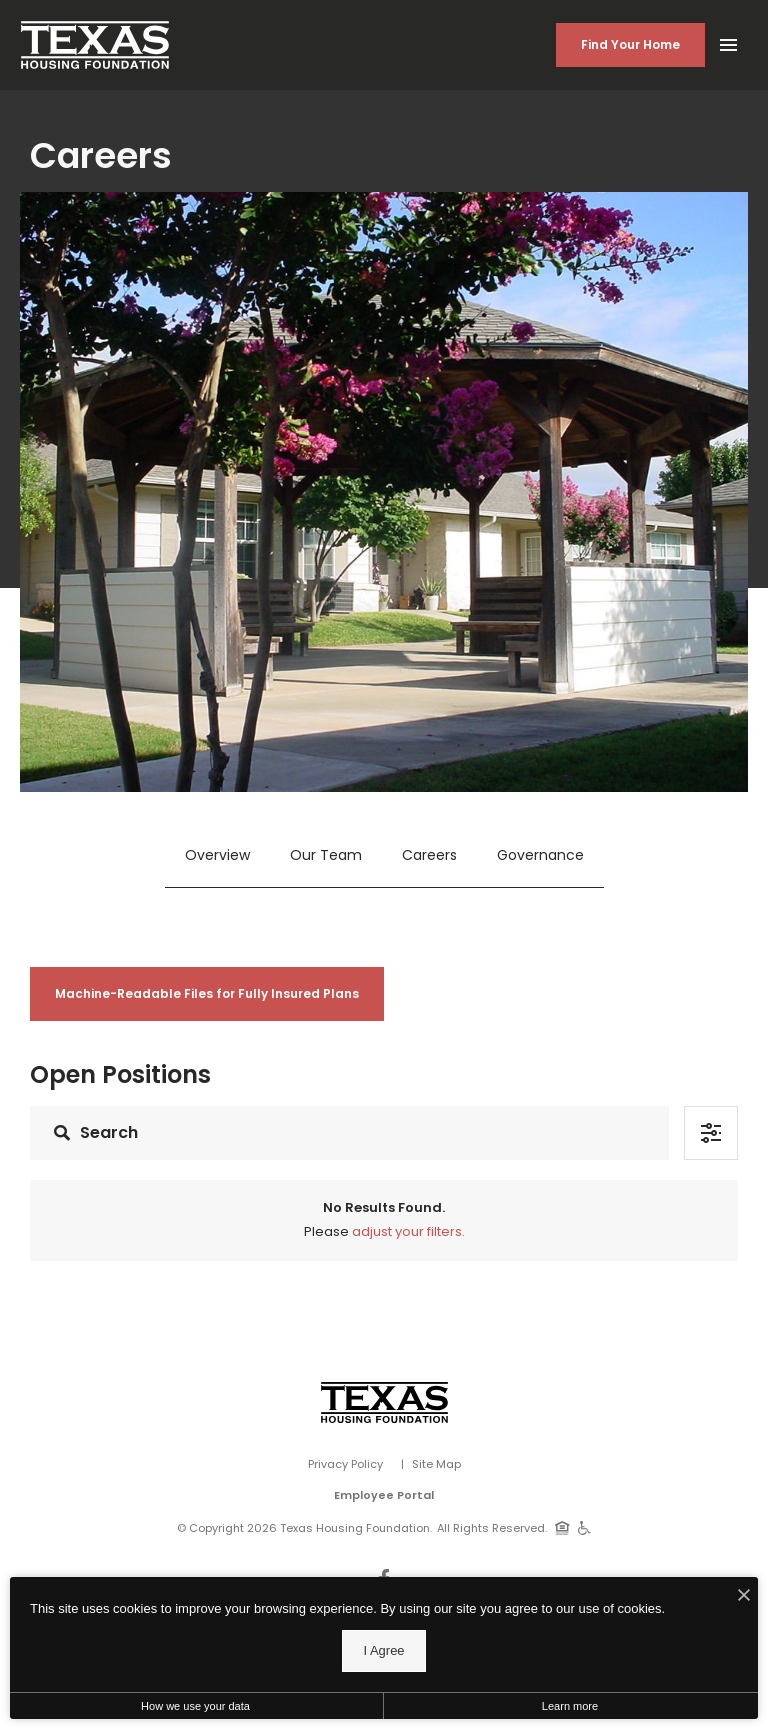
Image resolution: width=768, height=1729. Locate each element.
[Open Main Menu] (728, 41)
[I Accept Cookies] (744, 1597)
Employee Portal (384, 1495)
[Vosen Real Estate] (384, 1402)
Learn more (570, 1706)
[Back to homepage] (95, 45)
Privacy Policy (345, 1464)
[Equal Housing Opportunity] (562, 1527)
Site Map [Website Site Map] (436, 1464)
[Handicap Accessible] (584, 1527)
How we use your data (195, 1706)
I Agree (383, 1650)
